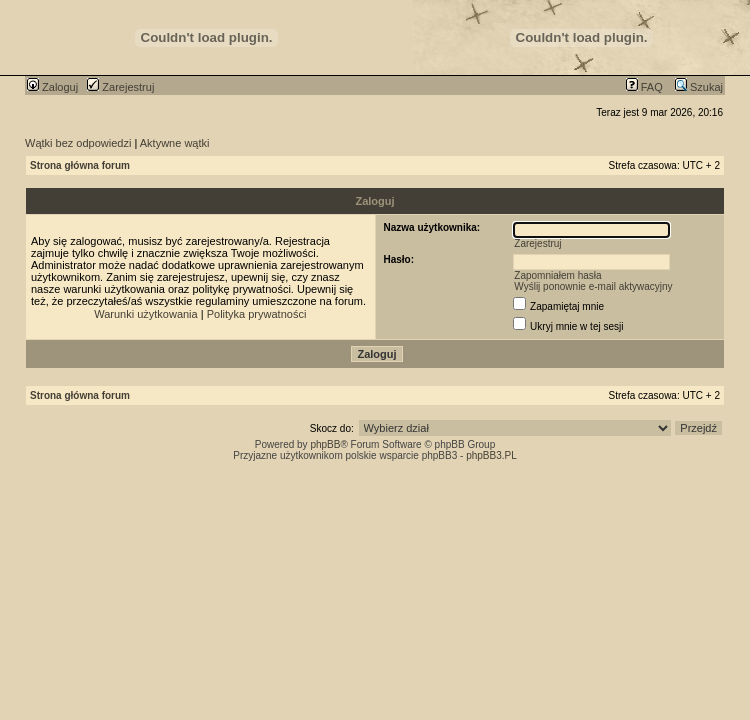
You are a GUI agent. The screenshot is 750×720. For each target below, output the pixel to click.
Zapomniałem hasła (557, 275)
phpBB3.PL (491, 455)
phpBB (325, 444)
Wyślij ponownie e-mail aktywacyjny (593, 286)
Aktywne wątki (175, 143)
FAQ (644, 87)
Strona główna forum (80, 165)
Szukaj (699, 87)
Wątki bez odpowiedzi (78, 143)
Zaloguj (52, 87)
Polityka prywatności (257, 314)
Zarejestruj (120, 87)
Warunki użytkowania (146, 314)
